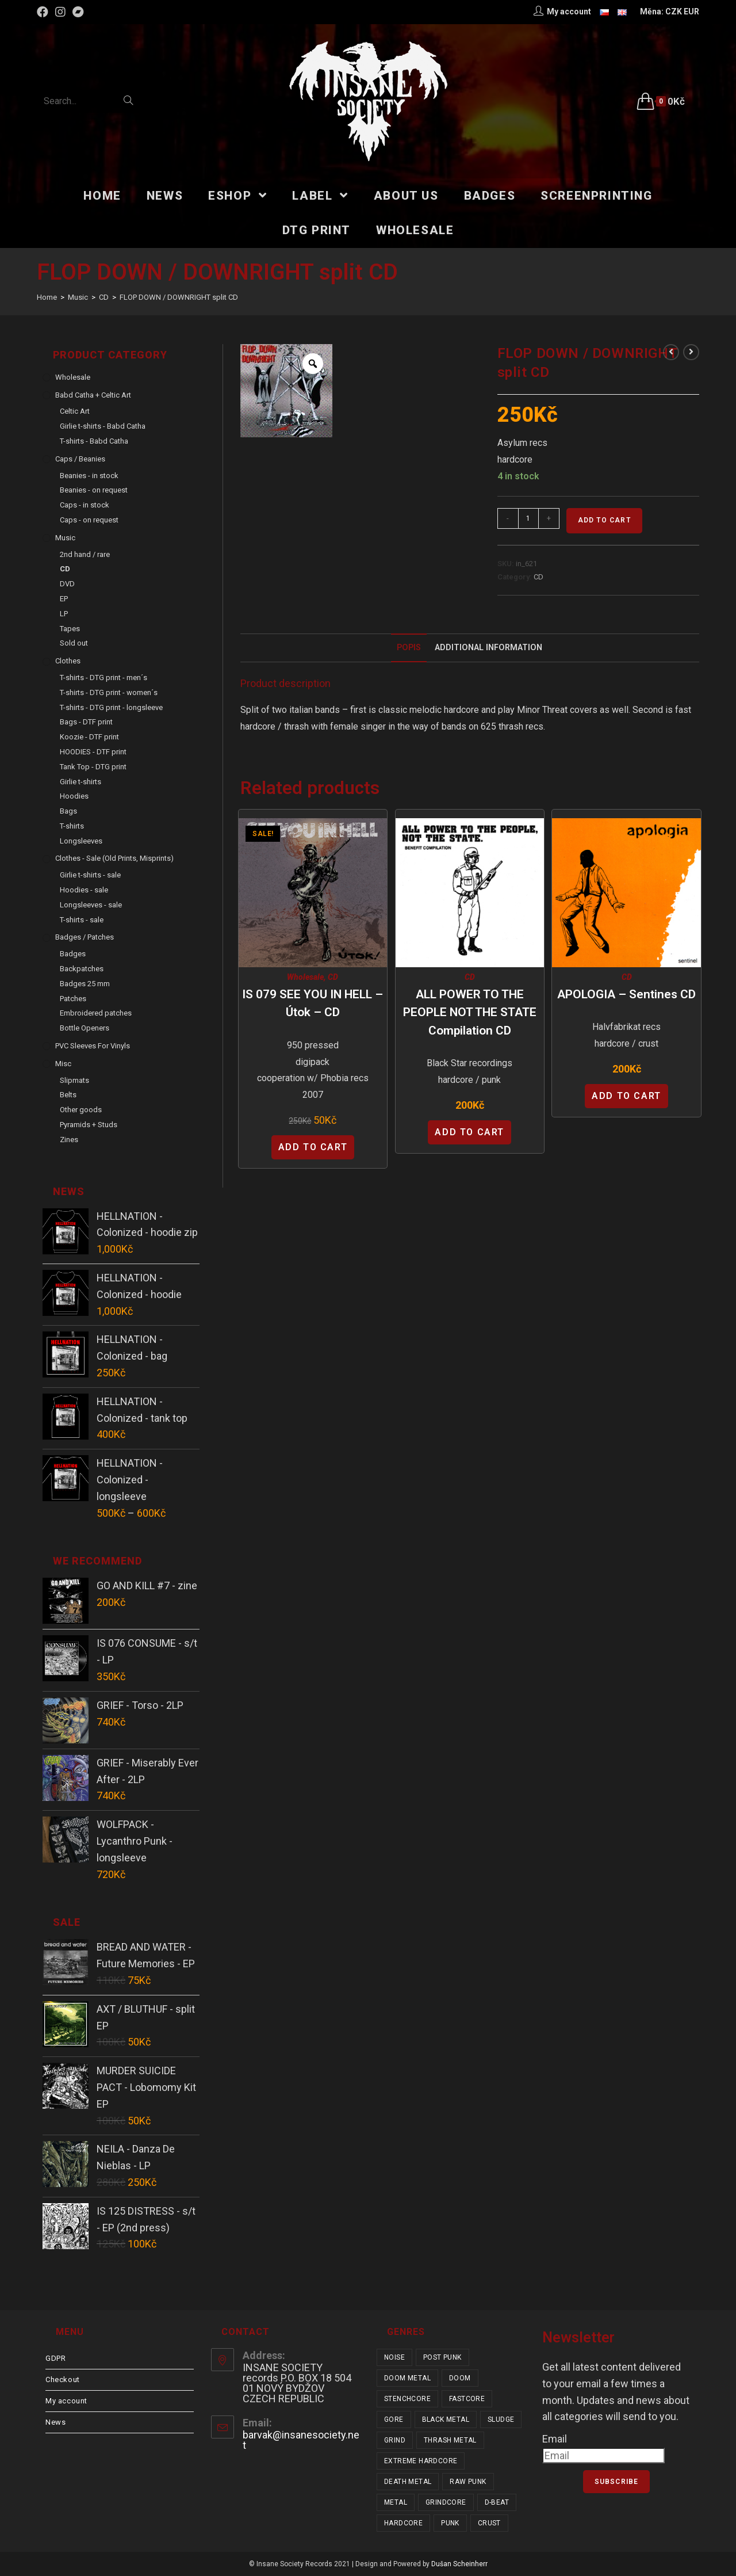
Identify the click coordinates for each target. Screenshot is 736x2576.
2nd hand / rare (85, 554)
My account (66, 2400)
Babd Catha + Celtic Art (93, 395)
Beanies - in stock (89, 475)
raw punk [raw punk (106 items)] (468, 2482)
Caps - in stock (84, 505)
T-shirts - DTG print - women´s (109, 692)
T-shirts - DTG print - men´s (103, 677)
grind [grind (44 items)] (394, 2440)
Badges (73, 953)
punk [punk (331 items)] (450, 2523)
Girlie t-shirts (80, 781)
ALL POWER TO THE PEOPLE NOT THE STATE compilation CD (469, 1012)
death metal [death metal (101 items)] (407, 2482)
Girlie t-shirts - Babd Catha (102, 426)
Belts (68, 1094)
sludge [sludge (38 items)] (501, 2419)
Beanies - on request (94, 490)
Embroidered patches (96, 1013)
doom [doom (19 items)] (460, 2378)
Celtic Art (75, 411)
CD (538, 577)
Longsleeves (81, 841)
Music (65, 537)
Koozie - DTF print (89, 736)
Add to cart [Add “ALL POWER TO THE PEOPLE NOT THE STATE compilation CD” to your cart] (469, 1132)
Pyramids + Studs (88, 1124)
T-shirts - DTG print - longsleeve (111, 707)
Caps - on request (89, 520)
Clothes (67, 661)
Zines (69, 1139)
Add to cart (604, 520)
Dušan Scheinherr (459, 2564)
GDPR (55, 2358)
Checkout (62, 2379)
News (55, 2422)
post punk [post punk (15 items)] (442, 2357)
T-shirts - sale (81, 919)
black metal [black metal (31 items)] (445, 2419)
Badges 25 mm (85, 983)
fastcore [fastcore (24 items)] (467, 2399)
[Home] (47, 297)
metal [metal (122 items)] (395, 2502)
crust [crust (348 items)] (489, 2523)
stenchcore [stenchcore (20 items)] (407, 2399)
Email (554, 2439)
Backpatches (81, 968)
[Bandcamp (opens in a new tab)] (78, 12)
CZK (673, 11)
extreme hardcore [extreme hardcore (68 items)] (420, 2461)
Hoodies (74, 796)
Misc (63, 1063)
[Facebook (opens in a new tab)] (44, 12)
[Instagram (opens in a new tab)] (60, 12)
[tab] (409, 648)
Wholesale (305, 977)
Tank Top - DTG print (93, 766)
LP (64, 613)
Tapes (70, 628)
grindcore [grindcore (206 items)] (445, 2502)
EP (64, 598)
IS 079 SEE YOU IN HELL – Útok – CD (312, 1003)
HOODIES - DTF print (93, 751)
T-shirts (72, 826)
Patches (73, 998)
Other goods (81, 1109)
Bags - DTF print (86, 722)
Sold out (74, 643)
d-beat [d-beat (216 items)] (497, 2502)
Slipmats (74, 1080)
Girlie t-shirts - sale (90, 875)
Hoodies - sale (84, 890)
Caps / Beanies (80, 459)
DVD (67, 583)
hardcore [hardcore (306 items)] (403, 2523)
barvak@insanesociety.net (301, 2440)
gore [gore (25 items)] (394, 2419)
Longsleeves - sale (91, 904)
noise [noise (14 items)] (394, 2357)
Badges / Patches (84, 937)
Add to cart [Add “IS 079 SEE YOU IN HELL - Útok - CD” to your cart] (313, 1147)
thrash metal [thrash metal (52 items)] (450, 2440)
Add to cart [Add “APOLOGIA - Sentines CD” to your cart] (626, 1095)
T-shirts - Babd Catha (94, 441)
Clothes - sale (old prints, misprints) (114, 858)
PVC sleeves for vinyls (92, 1045)
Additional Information (488, 647)
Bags (68, 811)
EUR (691, 11)
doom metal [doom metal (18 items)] (407, 2378)
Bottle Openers (84, 1028)
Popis (409, 647)
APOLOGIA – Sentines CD (626, 994)
